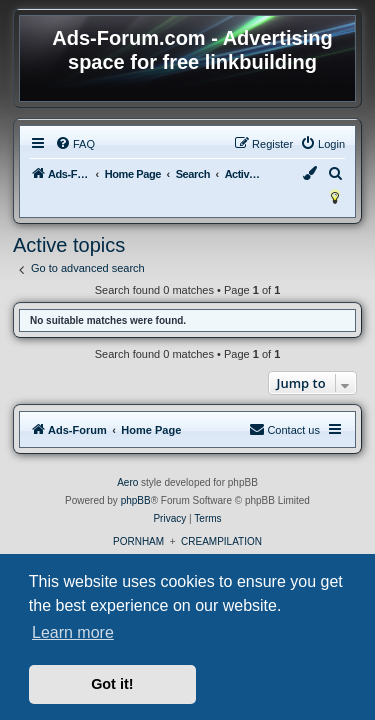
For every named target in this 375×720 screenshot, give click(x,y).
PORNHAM (138, 541)
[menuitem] (75, 144)
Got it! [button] (112, 684)
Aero (127, 482)
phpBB (136, 500)
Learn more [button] (73, 632)
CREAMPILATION (221, 541)
